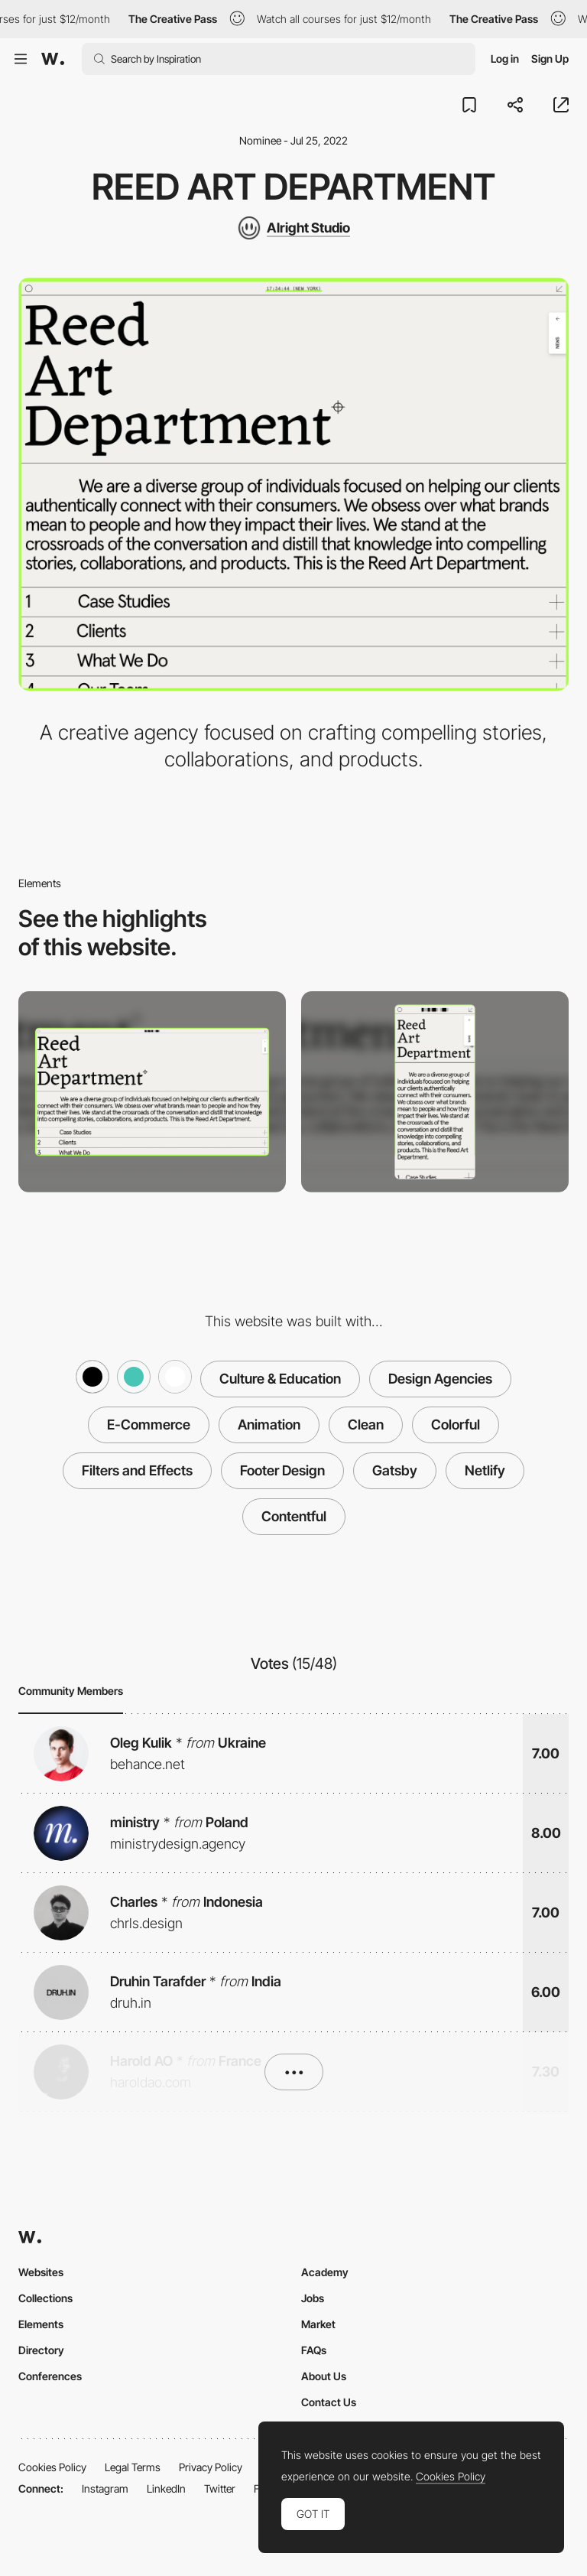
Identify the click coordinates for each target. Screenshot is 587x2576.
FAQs (313, 2349)
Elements (40, 2323)
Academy (325, 2271)
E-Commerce (148, 1424)
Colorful (455, 1424)
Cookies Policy (52, 2467)
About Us (323, 2375)
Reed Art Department (293, 186)
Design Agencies (440, 1379)
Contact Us (328, 2401)
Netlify (485, 1470)
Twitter (219, 2488)
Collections (45, 2297)
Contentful (293, 1516)
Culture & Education (280, 1379)
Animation (269, 1424)
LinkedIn (166, 2488)
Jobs (312, 2297)
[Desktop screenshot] (152, 1091)
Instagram (105, 2488)
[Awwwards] (52, 59)
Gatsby (394, 1470)
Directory (41, 2349)
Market (318, 2323)
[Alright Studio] (293, 228)
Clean (366, 1424)
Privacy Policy (210, 2467)
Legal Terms (133, 2467)
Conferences (50, 2375)
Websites (40, 2271)
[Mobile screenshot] (435, 1091)
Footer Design (282, 1470)
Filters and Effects (137, 1470)
